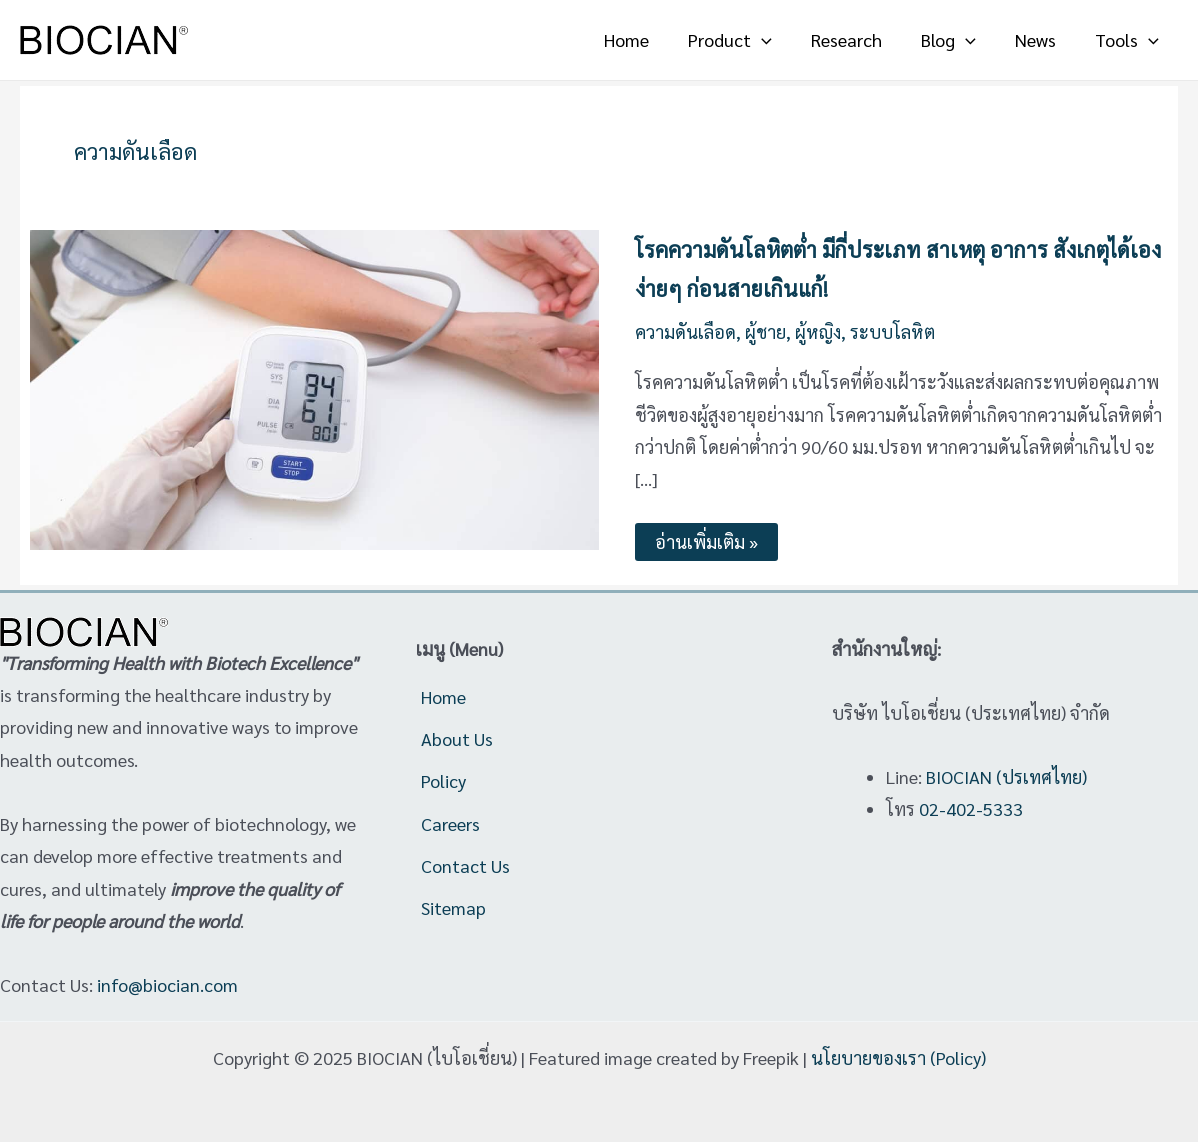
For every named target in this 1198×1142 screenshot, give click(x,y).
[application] (775, 40)
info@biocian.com (167, 984)
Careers (450, 823)
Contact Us (465, 865)
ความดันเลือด (685, 331)
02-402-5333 (971, 808)
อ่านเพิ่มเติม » (706, 538)
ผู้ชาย (766, 331)
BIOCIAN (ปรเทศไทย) (1006, 776)
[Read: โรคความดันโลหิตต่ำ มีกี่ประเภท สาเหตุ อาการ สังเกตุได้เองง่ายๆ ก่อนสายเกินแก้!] (314, 387)
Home (443, 696)
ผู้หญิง (819, 331)
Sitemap (453, 908)
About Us (457, 738)
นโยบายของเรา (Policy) (898, 1057)
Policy (443, 780)
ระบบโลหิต (893, 331)
